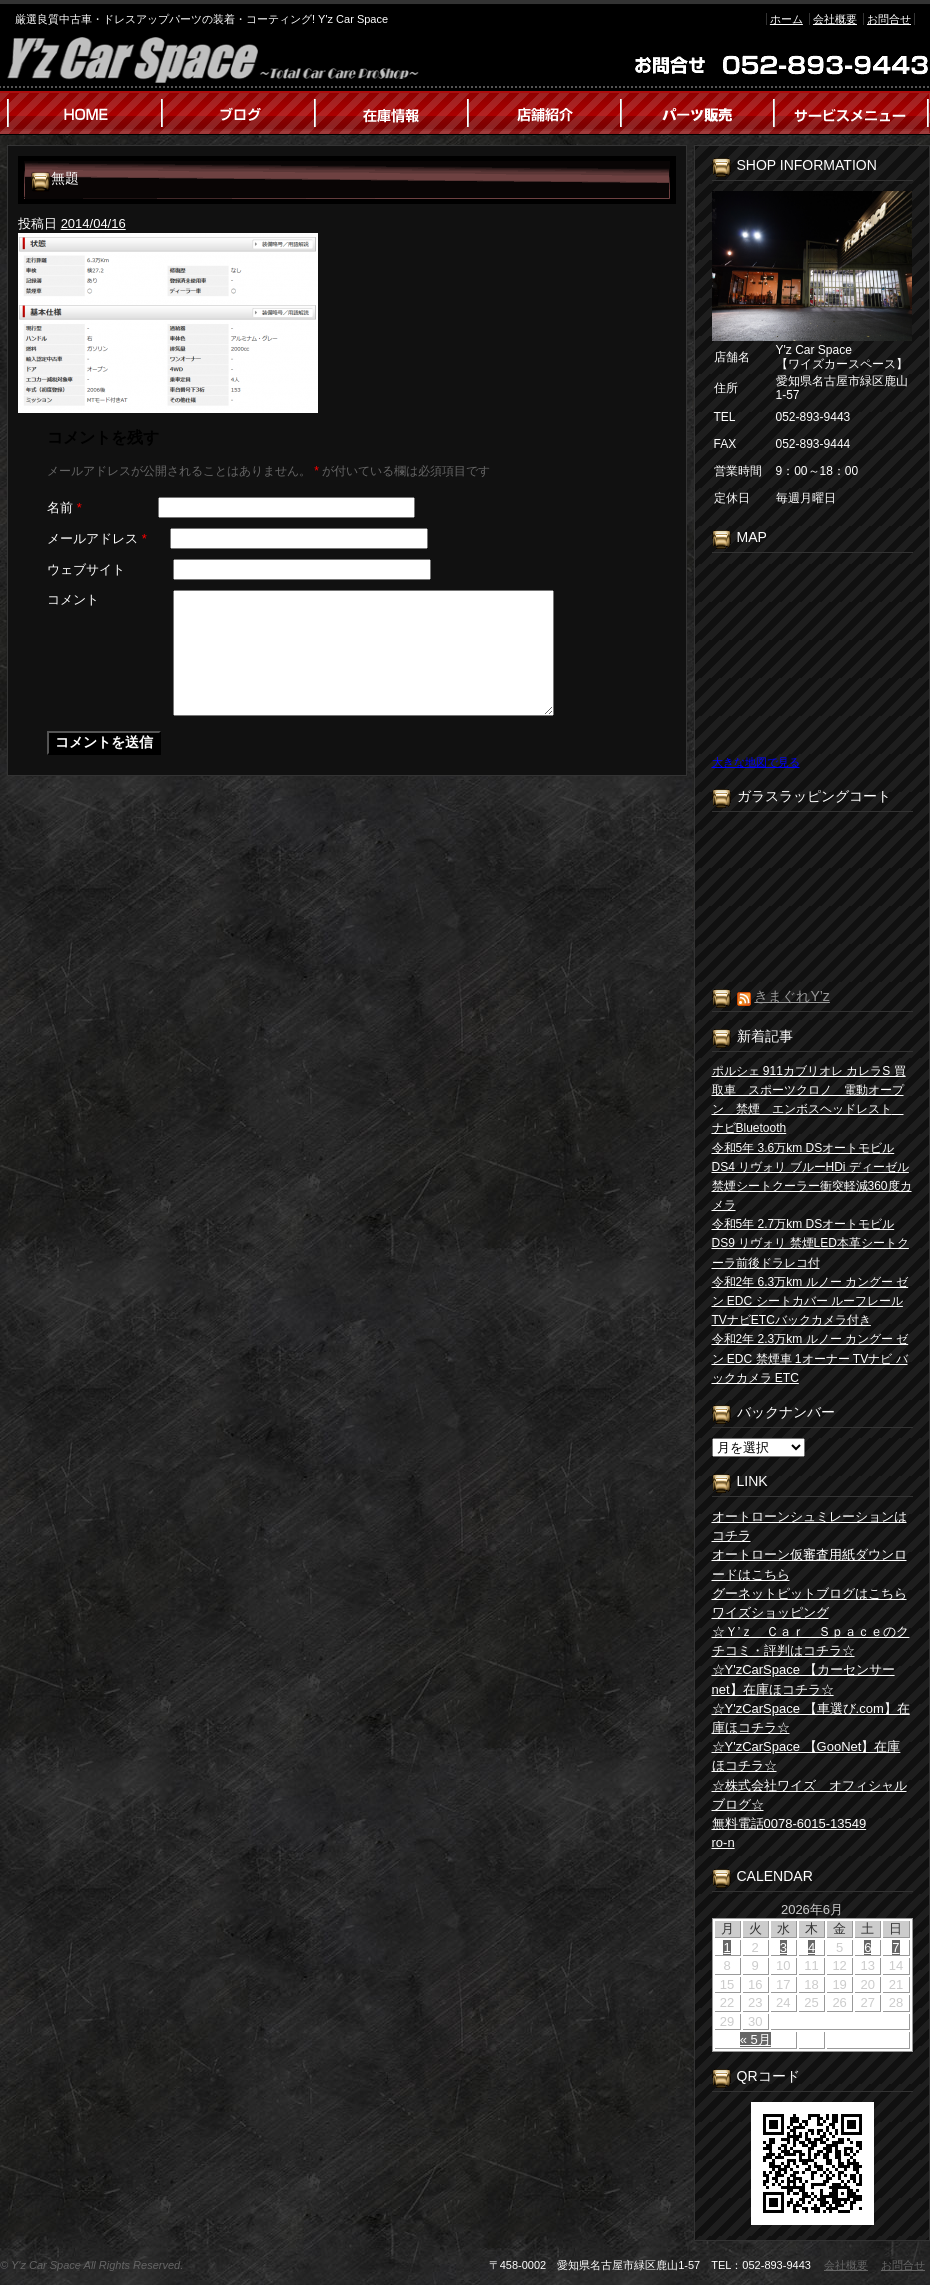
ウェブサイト (86, 569)
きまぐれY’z (791, 996)
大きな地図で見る (756, 762)
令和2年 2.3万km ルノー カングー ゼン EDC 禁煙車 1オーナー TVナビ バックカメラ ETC (810, 1358)
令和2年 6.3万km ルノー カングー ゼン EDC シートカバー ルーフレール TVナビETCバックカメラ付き (810, 1301)
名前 (64, 507)
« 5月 (755, 2039)
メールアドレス (97, 538)
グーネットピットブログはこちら (809, 1593)
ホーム (786, 19)
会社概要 (835, 19)
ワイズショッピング (770, 1612)
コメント (73, 599)
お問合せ (889, 19)
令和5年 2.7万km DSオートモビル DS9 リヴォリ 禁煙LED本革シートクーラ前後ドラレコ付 (810, 1243)
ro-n (723, 1842)
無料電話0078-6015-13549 (789, 1823)
